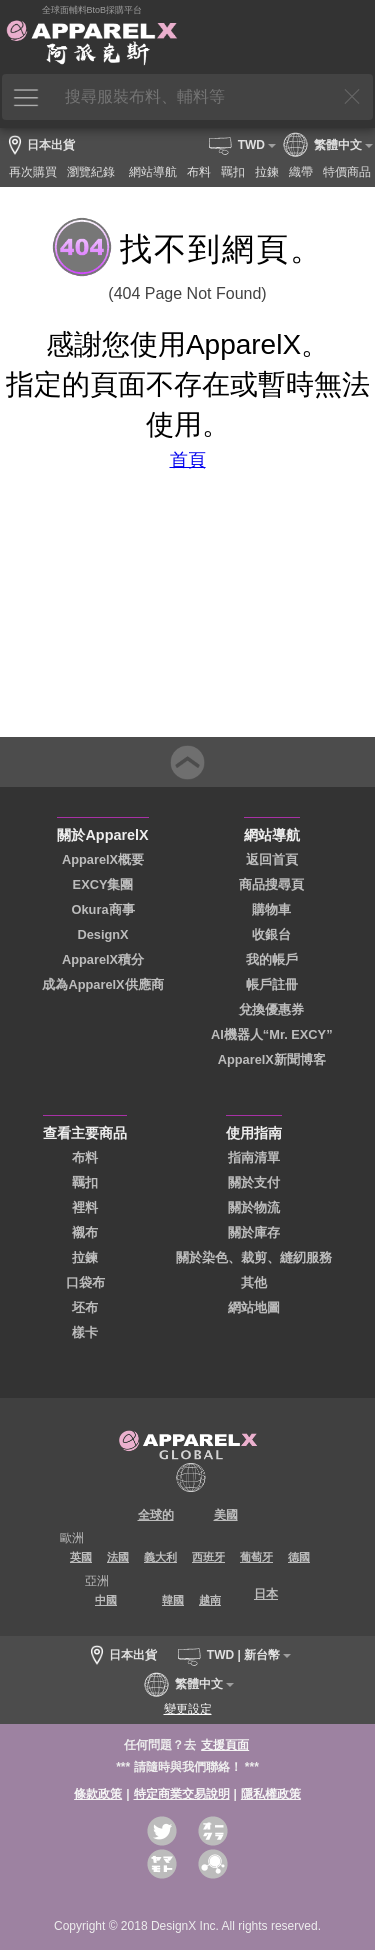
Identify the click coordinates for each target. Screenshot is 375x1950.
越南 (210, 1600)
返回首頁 (272, 859)
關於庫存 (254, 1232)
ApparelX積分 (103, 959)
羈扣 (85, 1182)
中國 (106, 1600)
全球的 (156, 1515)
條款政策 (98, 1794)
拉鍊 (85, 1257)
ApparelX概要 (103, 859)
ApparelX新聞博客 (272, 1059)
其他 (254, 1282)
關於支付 (254, 1182)
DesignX (102, 934)
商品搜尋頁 (271, 884)
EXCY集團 (103, 884)
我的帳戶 (272, 959)
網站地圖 (254, 1307)
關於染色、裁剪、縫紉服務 (254, 1257)
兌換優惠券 (271, 1009)
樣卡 (85, 1332)
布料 (85, 1157)
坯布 (85, 1307)
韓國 (173, 1600)
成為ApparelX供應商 (102, 984)
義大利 (160, 1557)
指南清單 (254, 1157)
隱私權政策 (271, 1794)
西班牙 (208, 1557)
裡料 (85, 1207)
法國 (118, 1557)
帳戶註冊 (272, 984)
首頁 (188, 460)
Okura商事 (103, 909)
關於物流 (254, 1207)
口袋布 (85, 1282)
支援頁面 (225, 1745)
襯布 (85, 1232)
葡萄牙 (256, 1557)
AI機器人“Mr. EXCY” (272, 1034)
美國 (226, 1515)
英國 (81, 1557)
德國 (299, 1557)
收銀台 (271, 934)
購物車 (271, 909)
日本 (266, 1594)
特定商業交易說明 (182, 1794)
